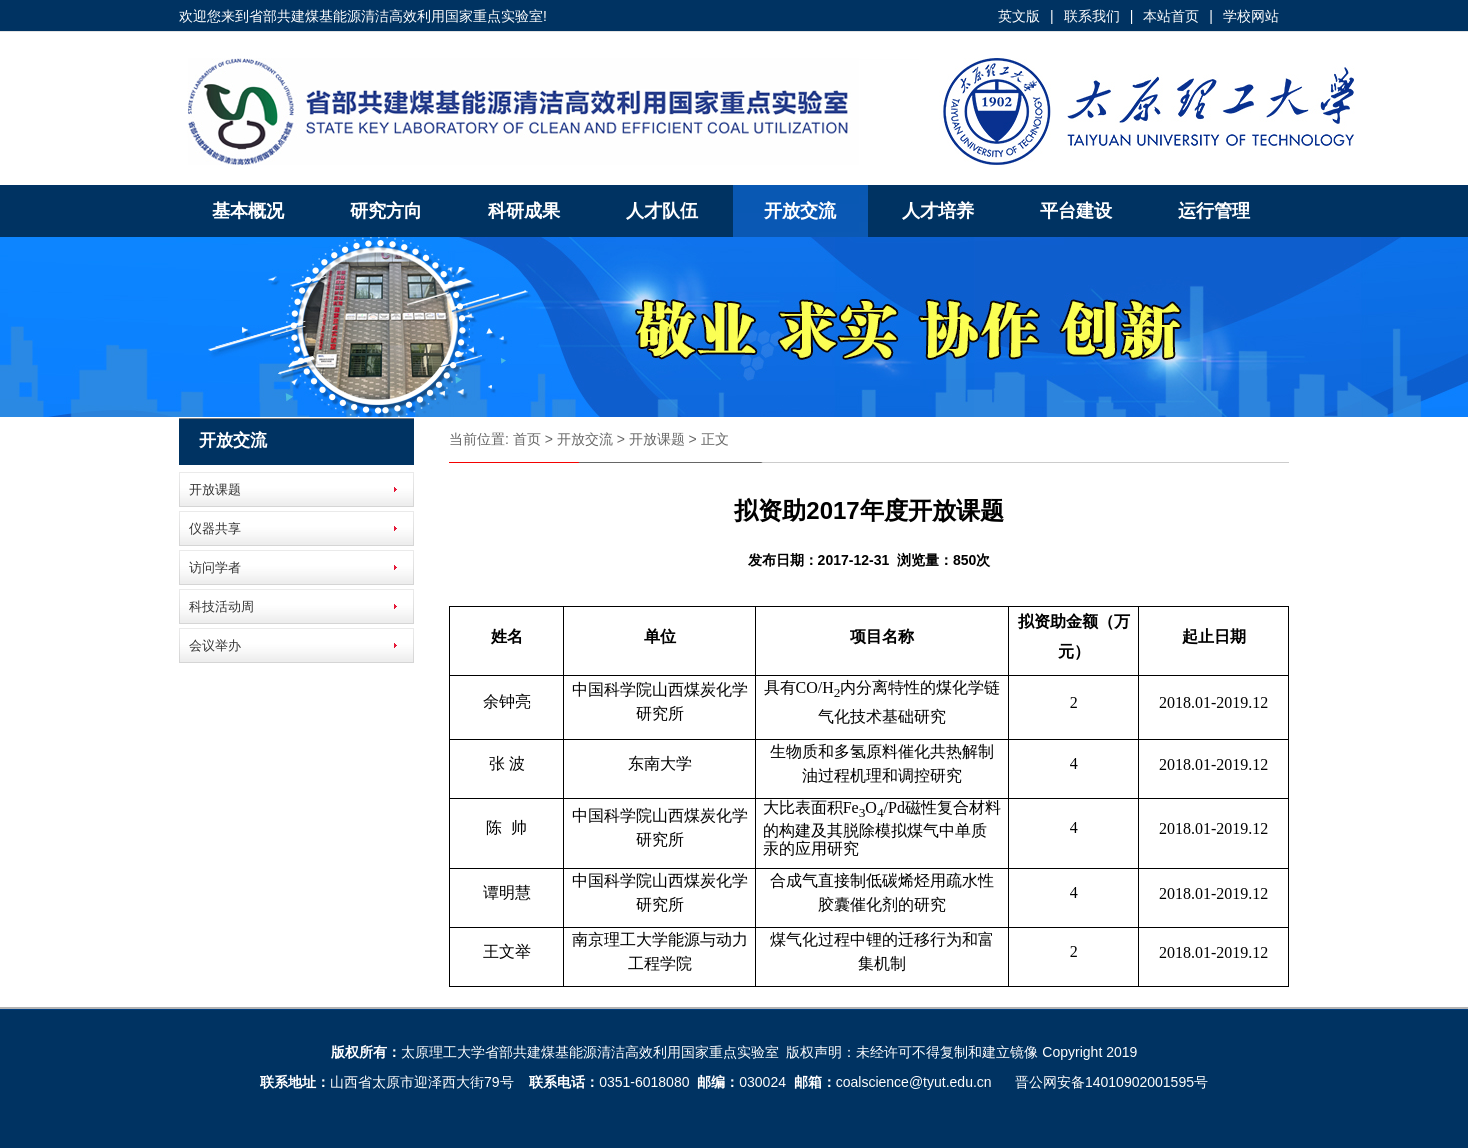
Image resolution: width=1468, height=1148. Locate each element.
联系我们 (1092, 16)
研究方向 (386, 211)
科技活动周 (221, 606)
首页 (527, 439)
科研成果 (524, 211)
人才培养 (938, 211)
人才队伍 (662, 211)
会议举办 (215, 645)
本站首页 (1171, 16)
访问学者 (215, 567)
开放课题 (215, 489)
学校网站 (1251, 16)
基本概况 (248, 211)
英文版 (1019, 16)
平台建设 (1076, 211)
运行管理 (1214, 211)
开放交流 (800, 211)
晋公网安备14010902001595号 (1111, 1082)
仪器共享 (215, 528)
